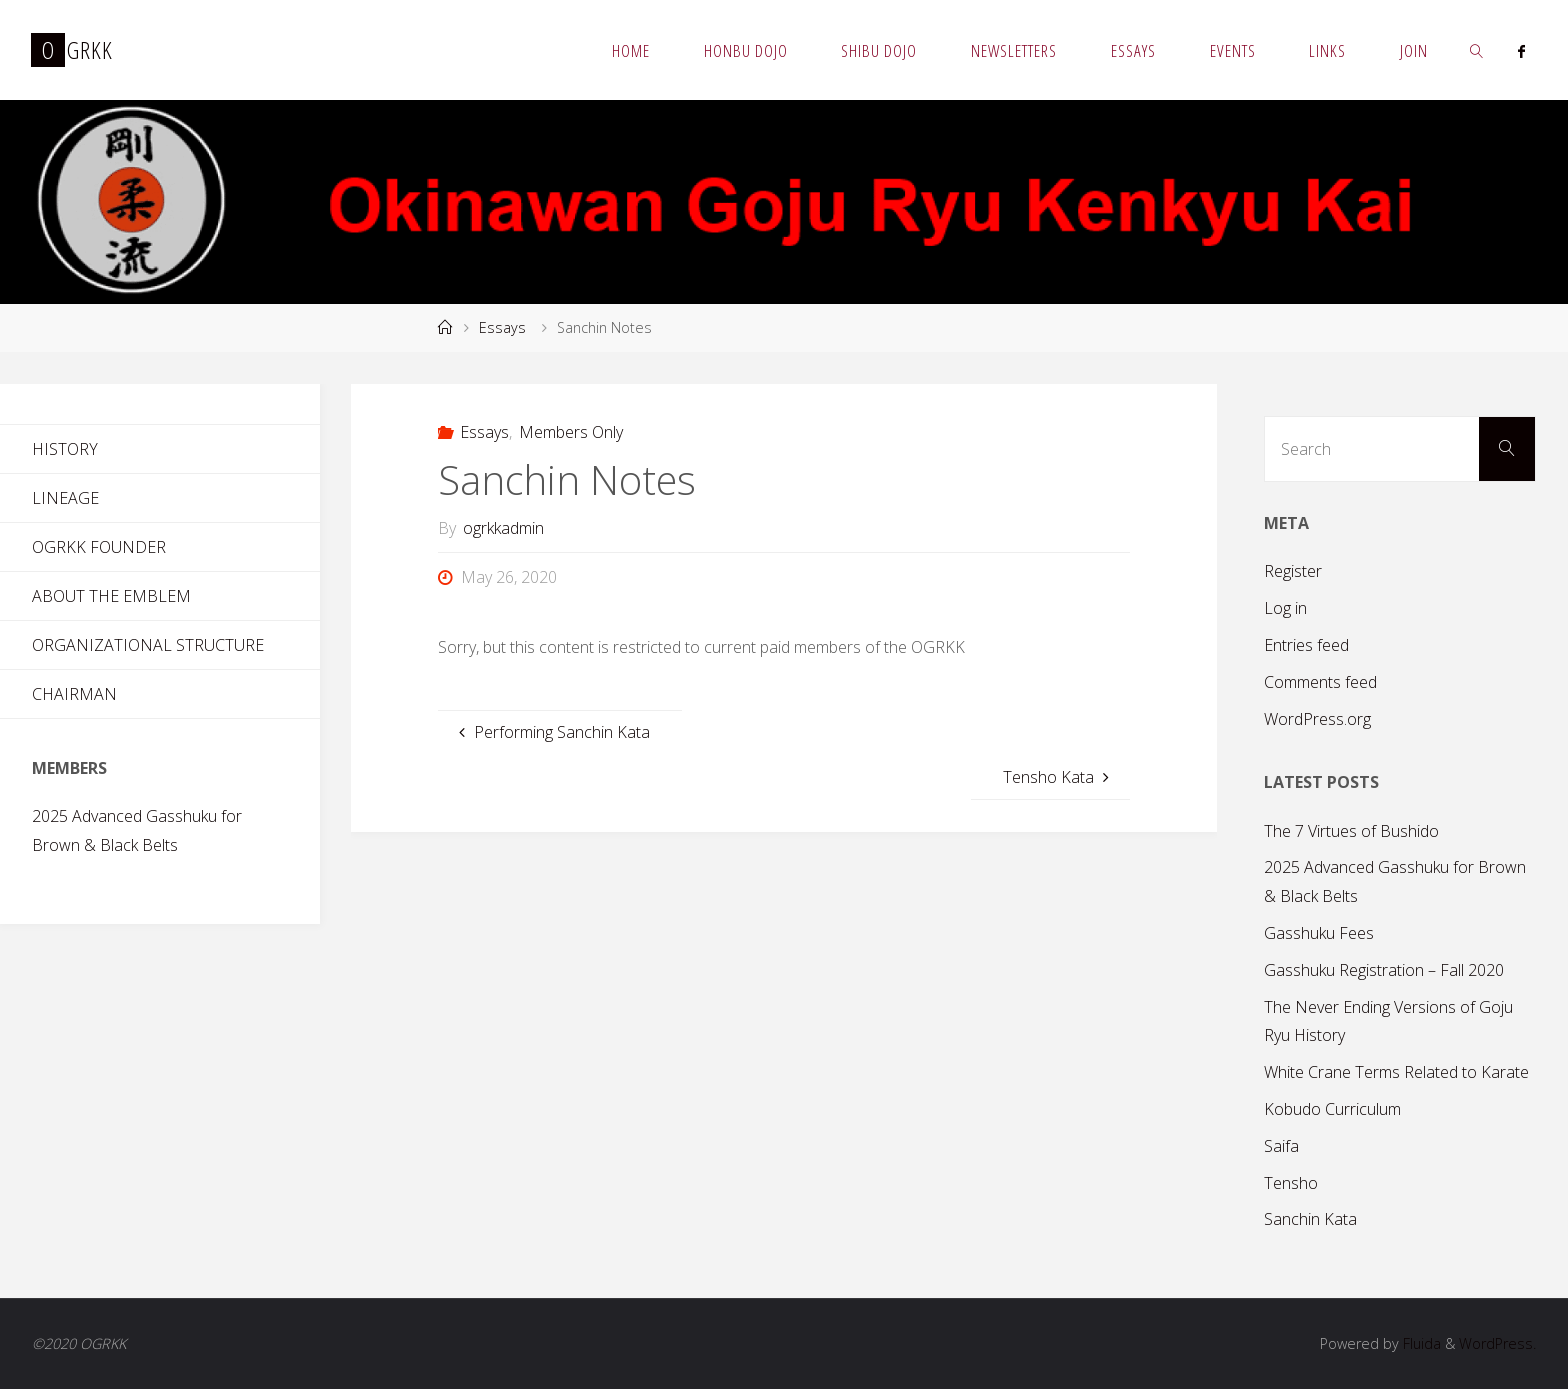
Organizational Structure (148, 645)
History (65, 449)
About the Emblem (111, 596)
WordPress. (1497, 1343)
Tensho (1291, 1183)
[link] (1477, 50)
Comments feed (1320, 682)
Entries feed (1306, 645)
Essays (502, 327)
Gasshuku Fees (1319, 933)
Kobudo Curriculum (1332, 1109)
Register (1293, 571)
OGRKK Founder (99, 547)
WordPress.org (1317, 719)
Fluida (1420, 1343)
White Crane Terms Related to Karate (1396, 1072)
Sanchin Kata (1310, 1219)
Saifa (1281, 1146)
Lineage (65, 498)
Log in (1285, 608)
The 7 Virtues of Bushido (1351, 831)
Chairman (74, 694)
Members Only (571, 432)
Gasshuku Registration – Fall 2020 (1384, 970)
